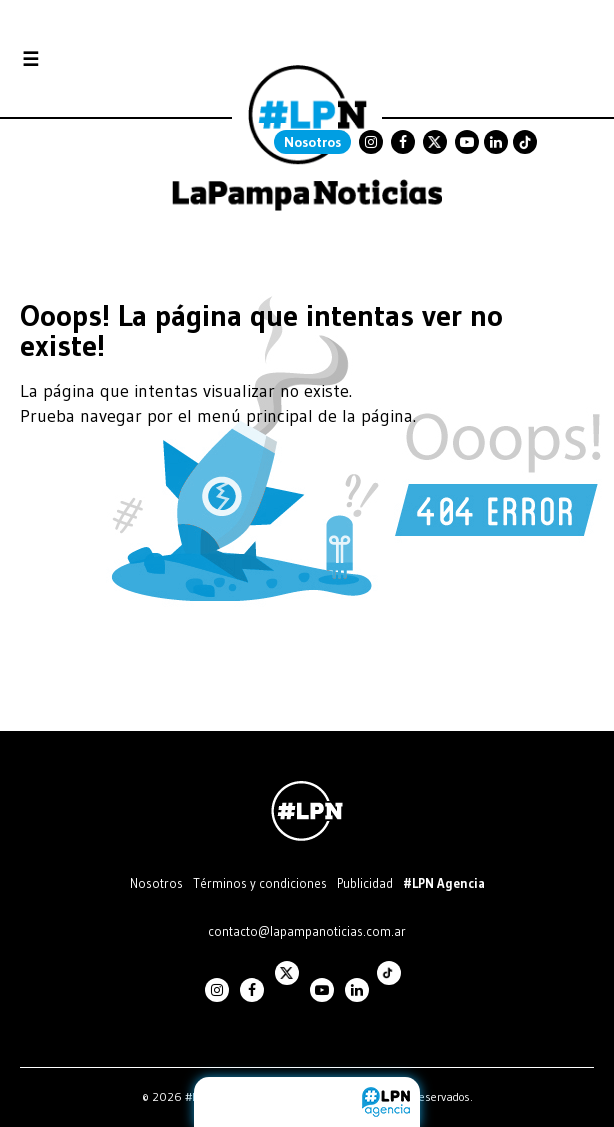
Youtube (467, 142)
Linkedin (496, 142)
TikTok (525, 142)
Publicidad (365, 883)
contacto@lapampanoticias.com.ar (307, 931)
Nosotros (312, 142)
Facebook (403, 142)
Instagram (371, 142)
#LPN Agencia (444, 883)
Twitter (435, 142)
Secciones (84, 59)
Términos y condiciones (260, 883)
